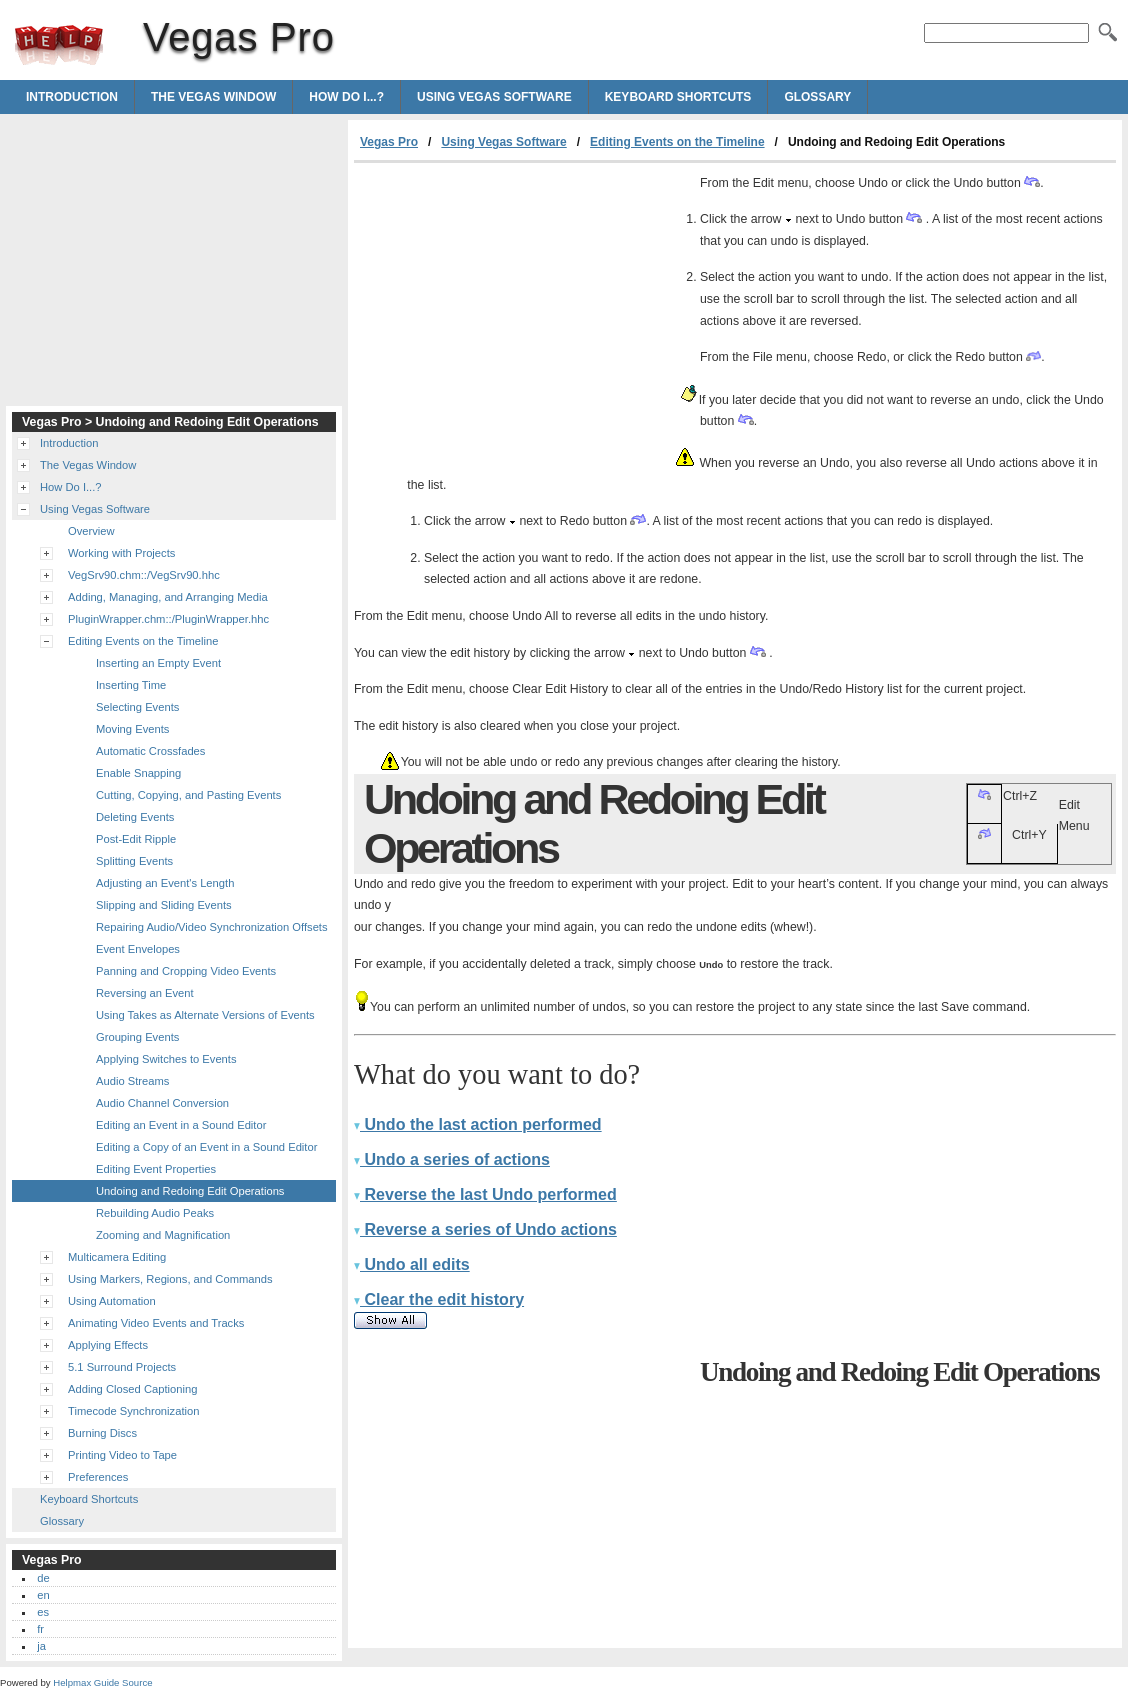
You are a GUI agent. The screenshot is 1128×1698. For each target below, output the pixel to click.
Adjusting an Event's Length (165, 883)
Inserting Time (131, 685)
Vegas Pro (59, 45)
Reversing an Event (145, 993)
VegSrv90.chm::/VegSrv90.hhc (144, 575)
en (43, 1595)
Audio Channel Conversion (162, 1103)
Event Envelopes (138, 949)
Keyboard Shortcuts (678, 97)
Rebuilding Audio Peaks (155, 1213)
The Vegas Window (213, 97)
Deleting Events (135, 817)
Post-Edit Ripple (136, 839)
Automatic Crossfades (150, 751)
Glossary (817, 97)
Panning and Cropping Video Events (186, 971)
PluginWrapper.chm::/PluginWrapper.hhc (168, 619)
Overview (91, 531)
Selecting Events (137, 707)
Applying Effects (108, 1345)
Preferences (98, 1477)
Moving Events (132, 729)
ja (41, 1646)
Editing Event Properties (156, 1169)
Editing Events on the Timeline (677, 142)
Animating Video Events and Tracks (156, 1323)
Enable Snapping (138, 773)
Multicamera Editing (117, 1257)
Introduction (72, 97)
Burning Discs (102, 1433)
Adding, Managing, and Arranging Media (168, 597)
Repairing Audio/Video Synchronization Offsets (212, 927)
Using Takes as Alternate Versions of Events (205, 1015)
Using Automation (112, 1301)
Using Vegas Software (494, 97)
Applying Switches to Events (166, 1059)
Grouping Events (137, 1037)
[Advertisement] (522, 313)
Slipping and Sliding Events (164, 905)
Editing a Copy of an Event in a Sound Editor (206, 1147)
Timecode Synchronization (133, 1411)
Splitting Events (134, 861)
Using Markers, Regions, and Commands (170, 1279)
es (43, 1612)
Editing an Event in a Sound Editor (181, 1125)
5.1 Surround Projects (122, 1367)
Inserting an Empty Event (158, 663)
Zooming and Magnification (163, 1235)
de (43, 1578)
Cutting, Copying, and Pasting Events (188, 795)
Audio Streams (132, 1081)
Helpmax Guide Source (102, 1682)
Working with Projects (121, 553)
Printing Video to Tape (122, 1455)
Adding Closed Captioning (132, 1389)
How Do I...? (346, 97)
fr (40, 1629)
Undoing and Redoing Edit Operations (190, 1191)
